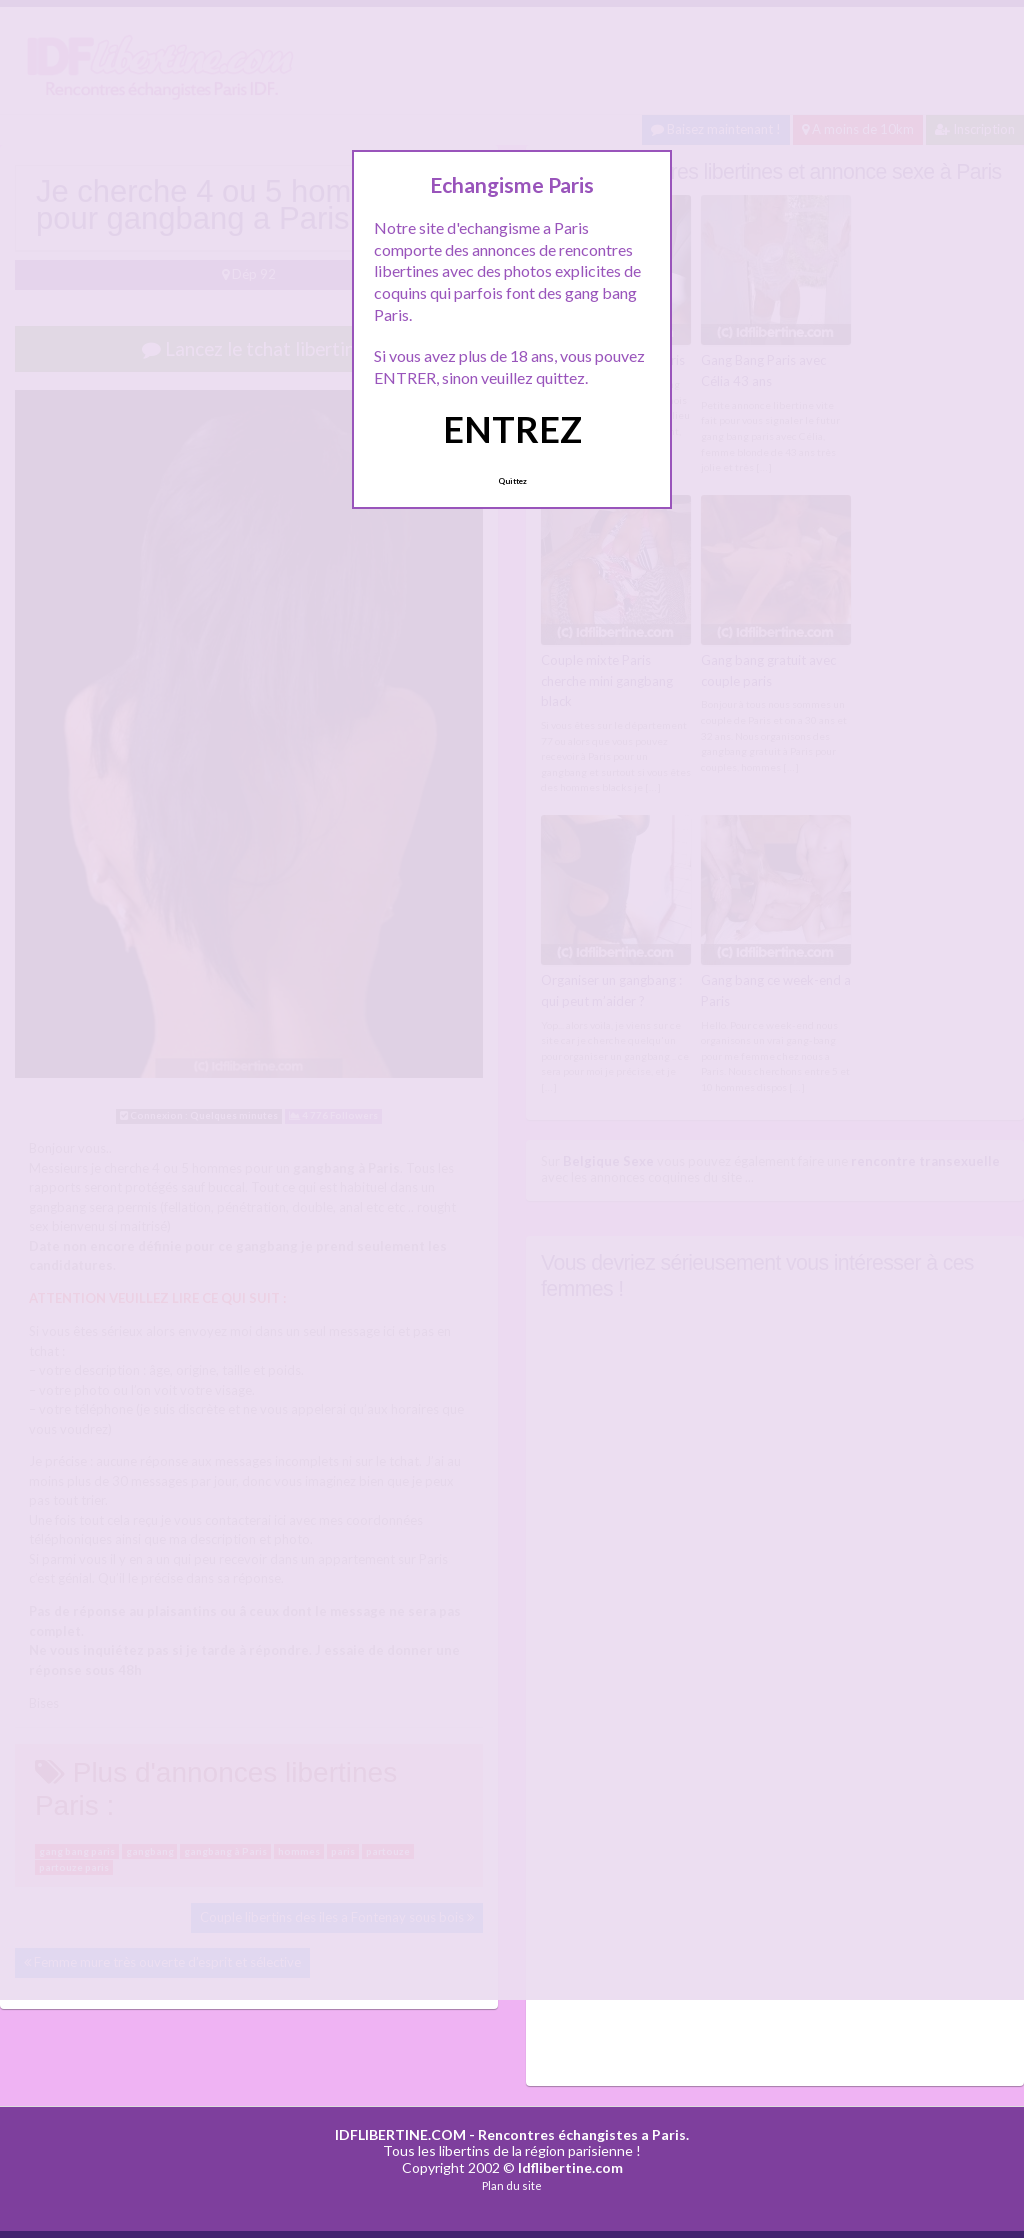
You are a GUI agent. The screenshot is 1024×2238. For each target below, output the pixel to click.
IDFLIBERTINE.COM (400, 2134)
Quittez (512, 481)
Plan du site (512, 2185)
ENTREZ (512, 429)
